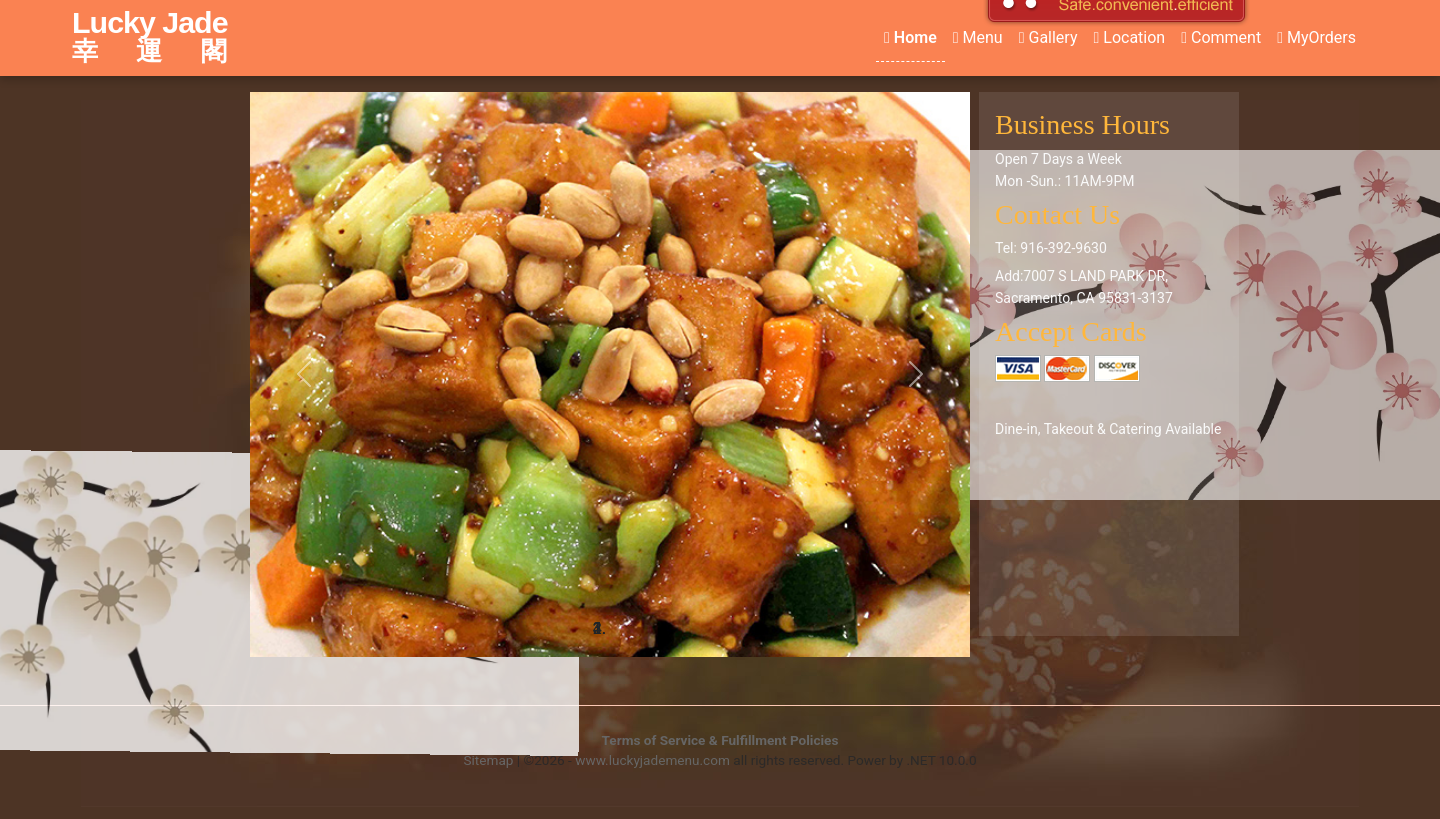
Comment (1221, 37)
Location (1129, 37)
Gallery (1048, 37)
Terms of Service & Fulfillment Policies (720, 740)
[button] (304, 374)
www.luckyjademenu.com (652, 760)
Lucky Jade (157, 37)
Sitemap (488, 760)
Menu (978, 37)
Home (910, 37)
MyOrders (1316, 37)
